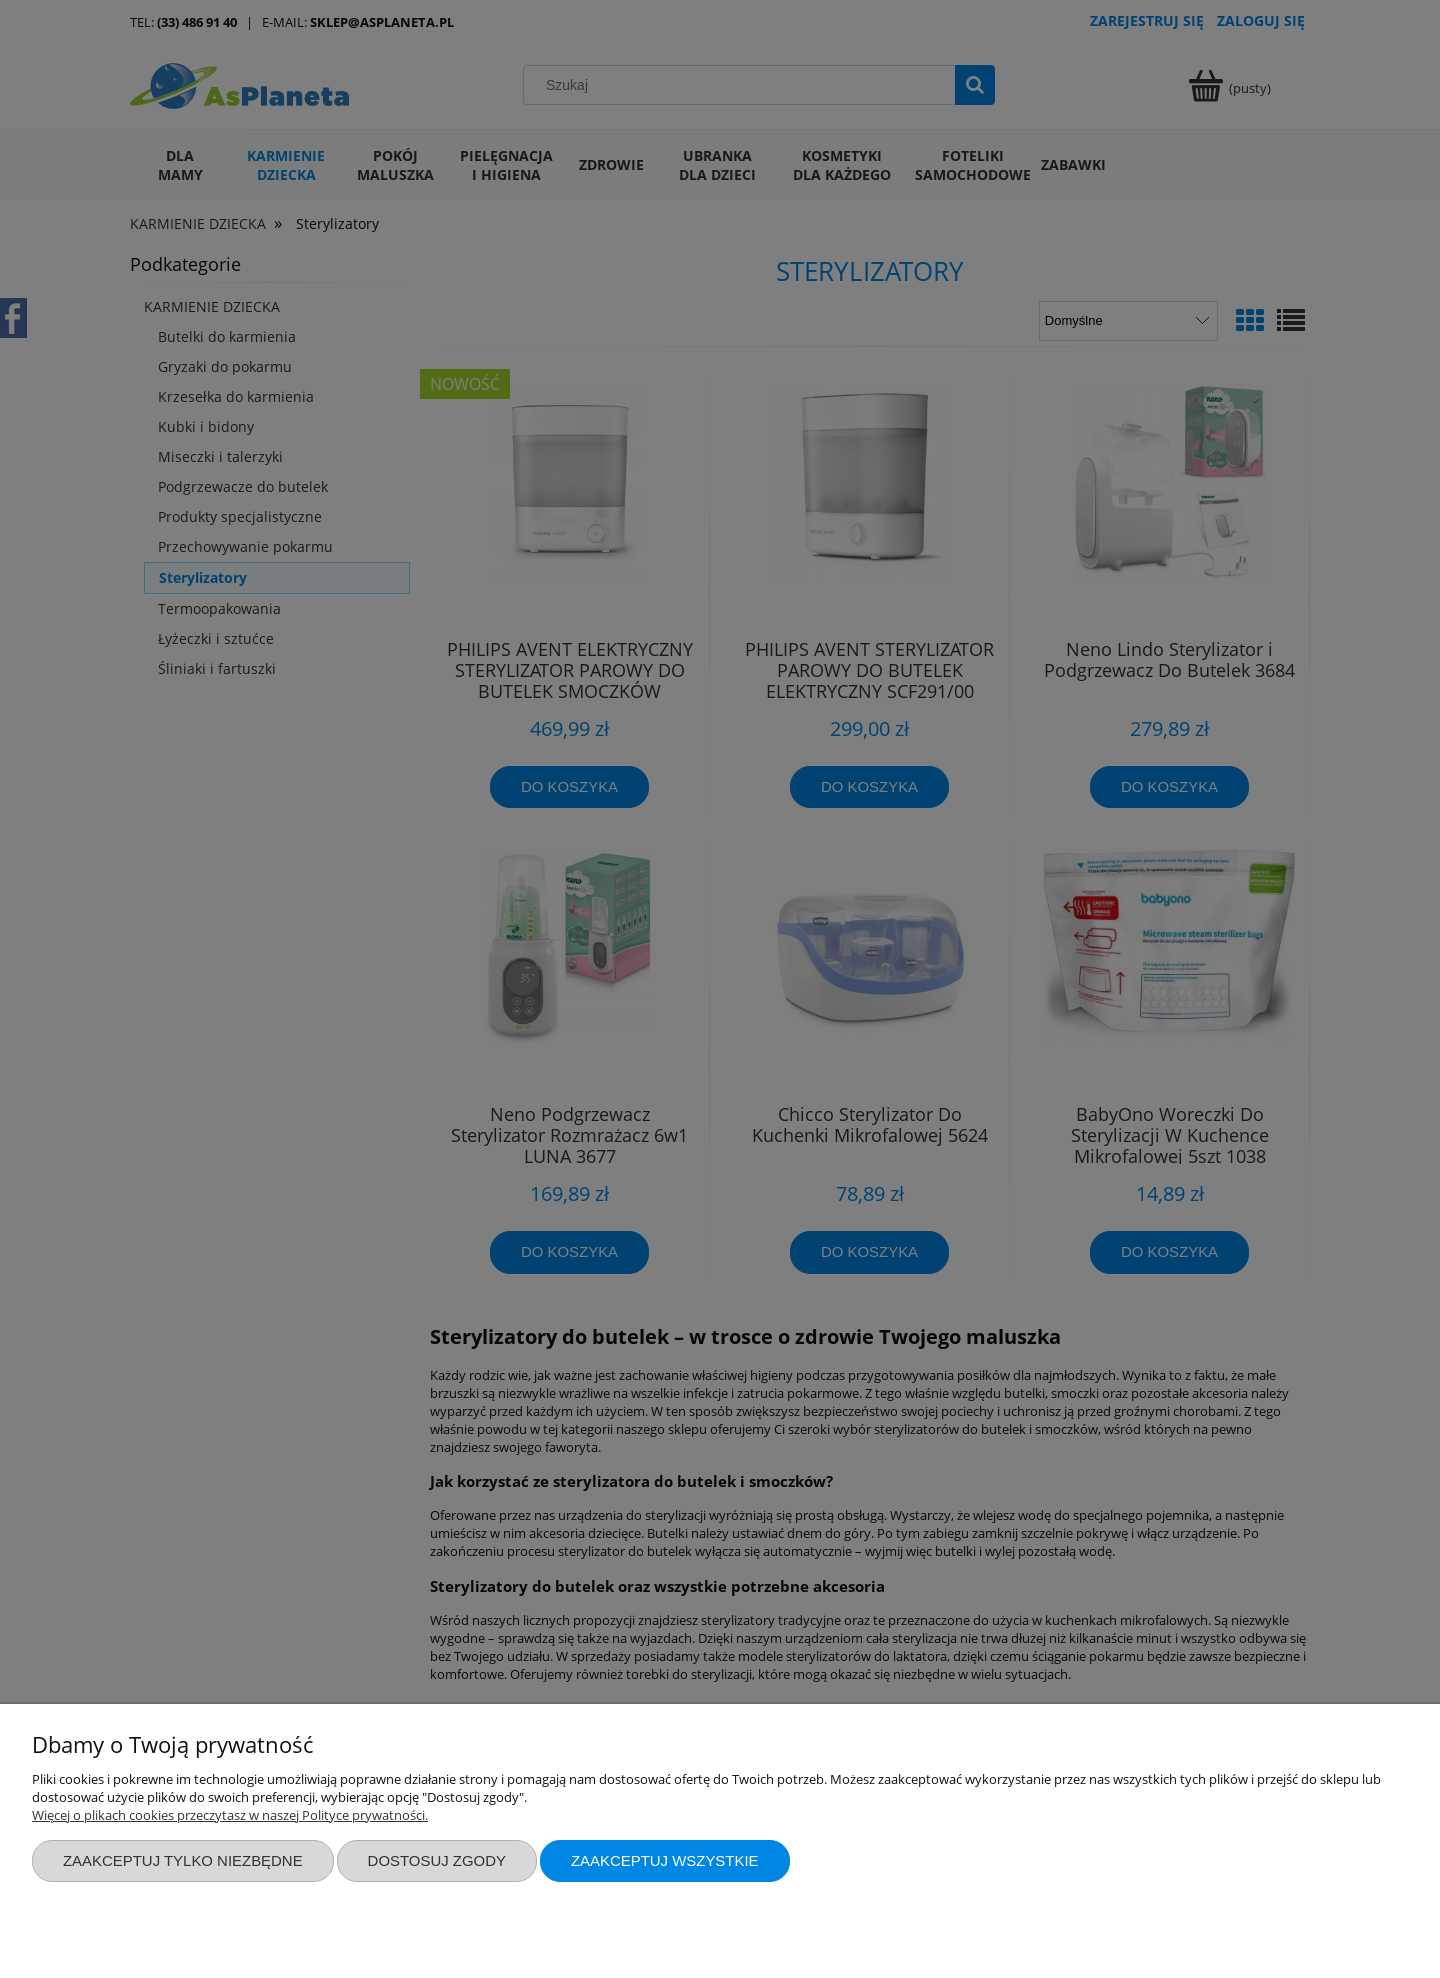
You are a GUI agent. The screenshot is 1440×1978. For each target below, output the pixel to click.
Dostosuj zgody (437, 1860)
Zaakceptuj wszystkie (665, 1860)
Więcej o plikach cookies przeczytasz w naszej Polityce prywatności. (230, 1815)
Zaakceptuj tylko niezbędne (183, 1860)
